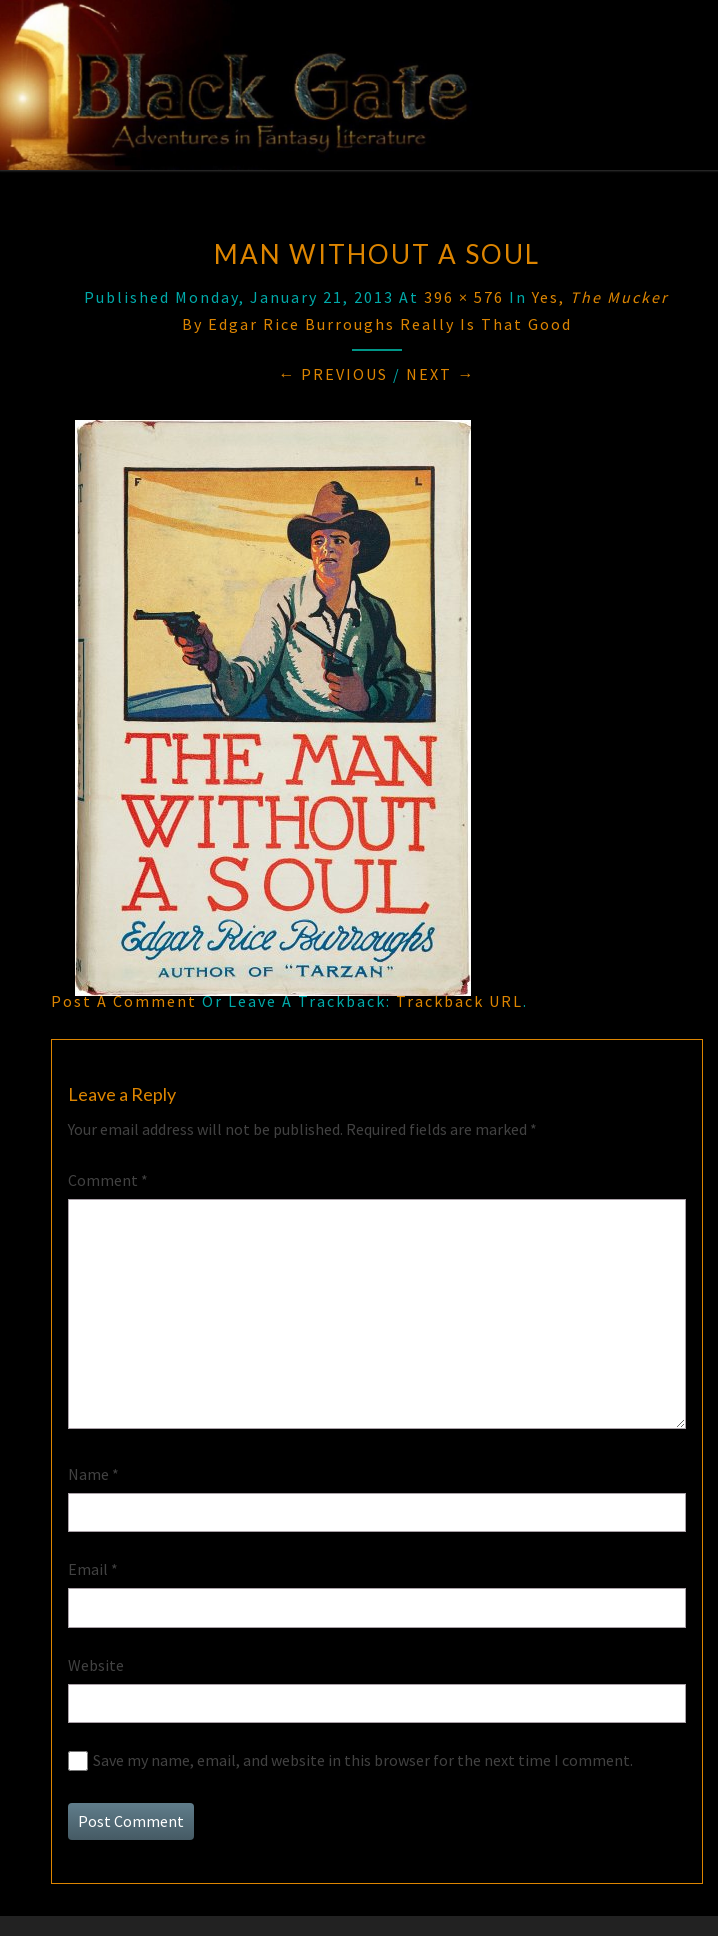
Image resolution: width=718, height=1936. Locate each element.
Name (93, 1474)
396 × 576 (464, 297)
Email (93, 1569)
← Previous (333, 374)
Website (96, 1665)
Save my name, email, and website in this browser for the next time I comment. (363, 1760)
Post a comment (124, 1001)
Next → (440, 374)
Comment (108, 1180)
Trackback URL (459, 1001)
